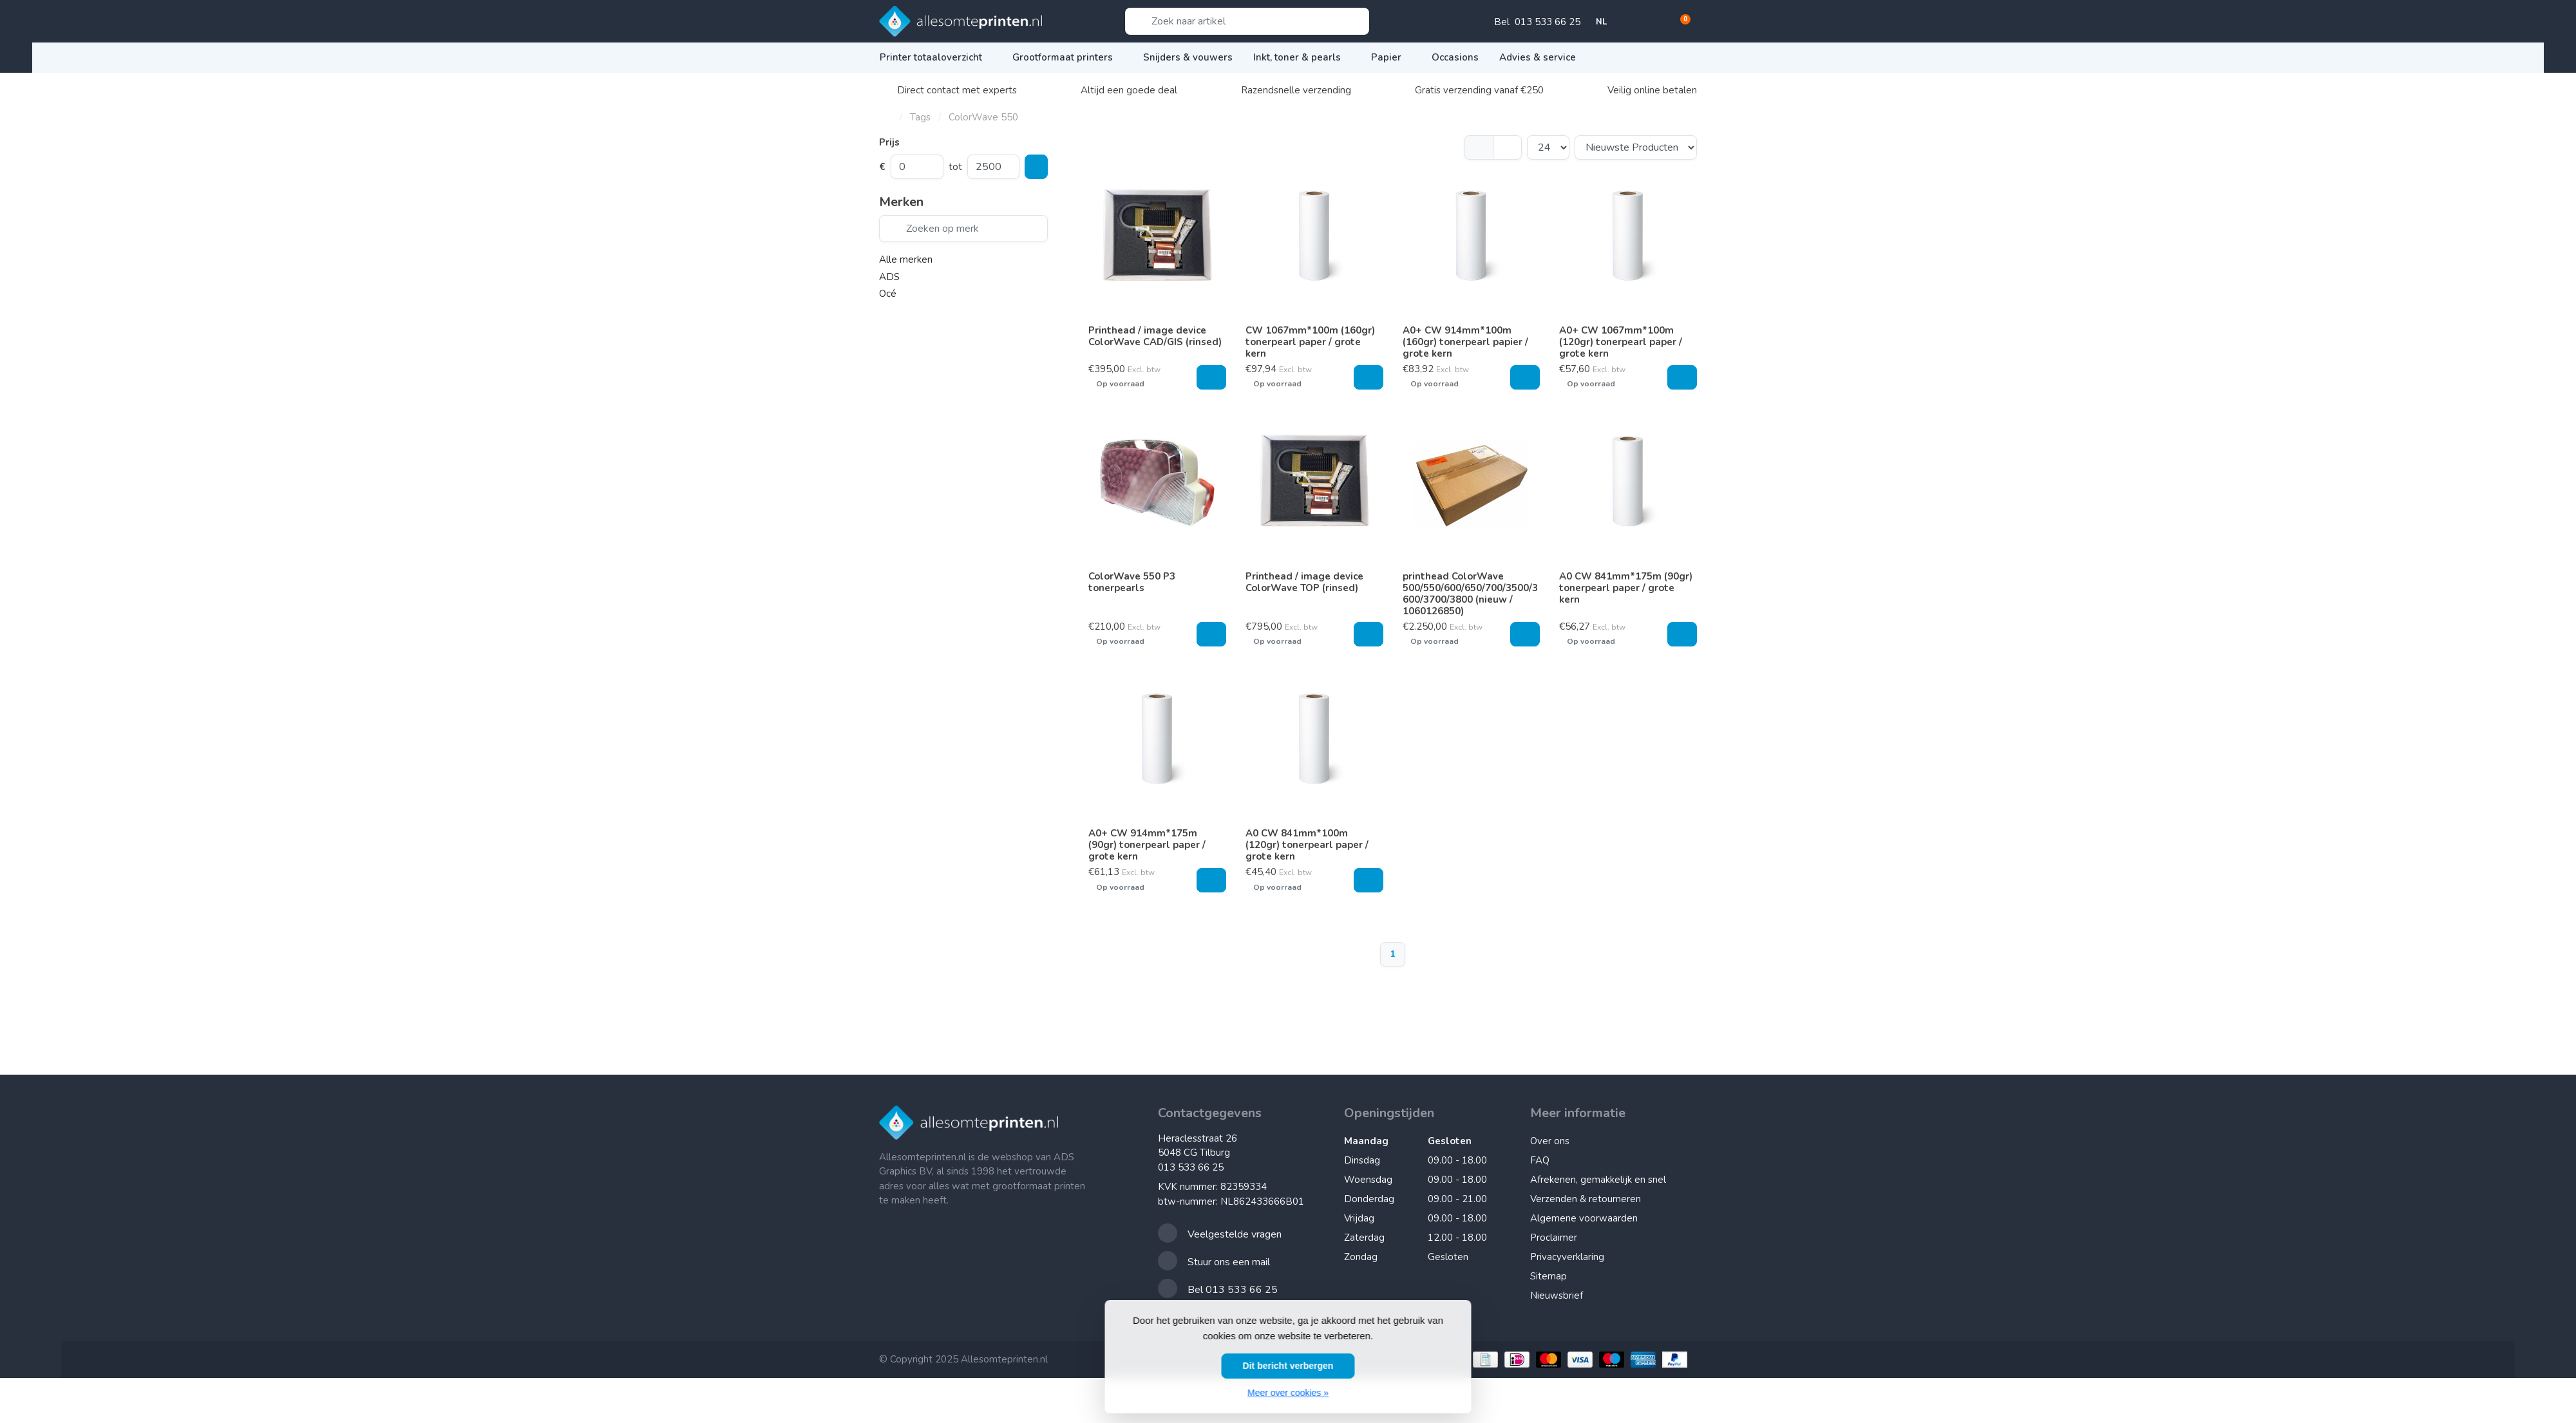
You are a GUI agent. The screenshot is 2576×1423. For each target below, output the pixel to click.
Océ (887, 293)
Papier (1391, 57)
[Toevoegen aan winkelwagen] (1211, 377)
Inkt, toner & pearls (1301, 57)
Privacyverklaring (1567, 1256)
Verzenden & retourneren (1585, 1198)
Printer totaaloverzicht (936, 57)
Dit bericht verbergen (1288, 1366)
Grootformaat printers (1067, 57)
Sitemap (1548, 1276)
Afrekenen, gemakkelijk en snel (1598, 1179)
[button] (1636, 22)
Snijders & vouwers (1188, 57)
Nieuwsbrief (1556, 1295)
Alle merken (906, 259)
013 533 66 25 (1191, 1167)
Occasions (1455, 57)
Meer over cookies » (1288, 1393)
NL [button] (1607, 22)
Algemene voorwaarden (1584, 1218)
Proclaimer (1553, 1237)
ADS (889, 276)
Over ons (1549, 1141)
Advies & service (1542, 57)
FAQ (1539, 1160)
